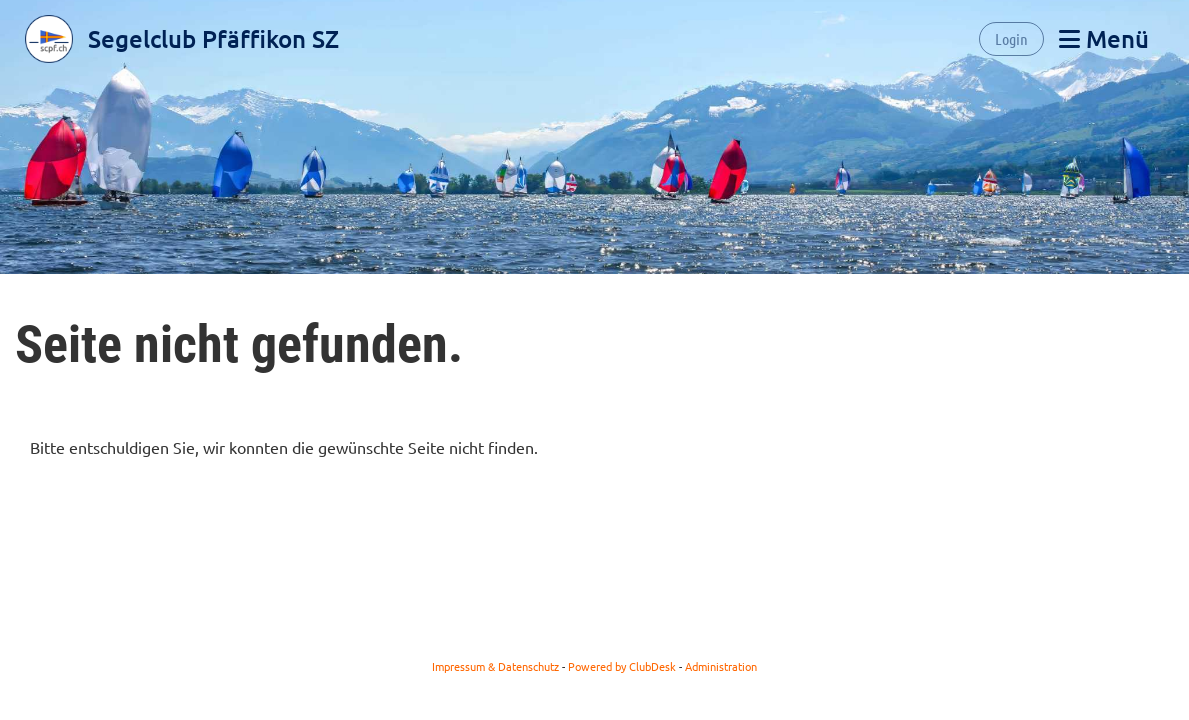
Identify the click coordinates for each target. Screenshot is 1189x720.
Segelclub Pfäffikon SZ (213, 38)
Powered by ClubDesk (622, 666)
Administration (721, 666)
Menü (1104, 38)
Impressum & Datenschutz (495, 666)
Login (1011, 38)
